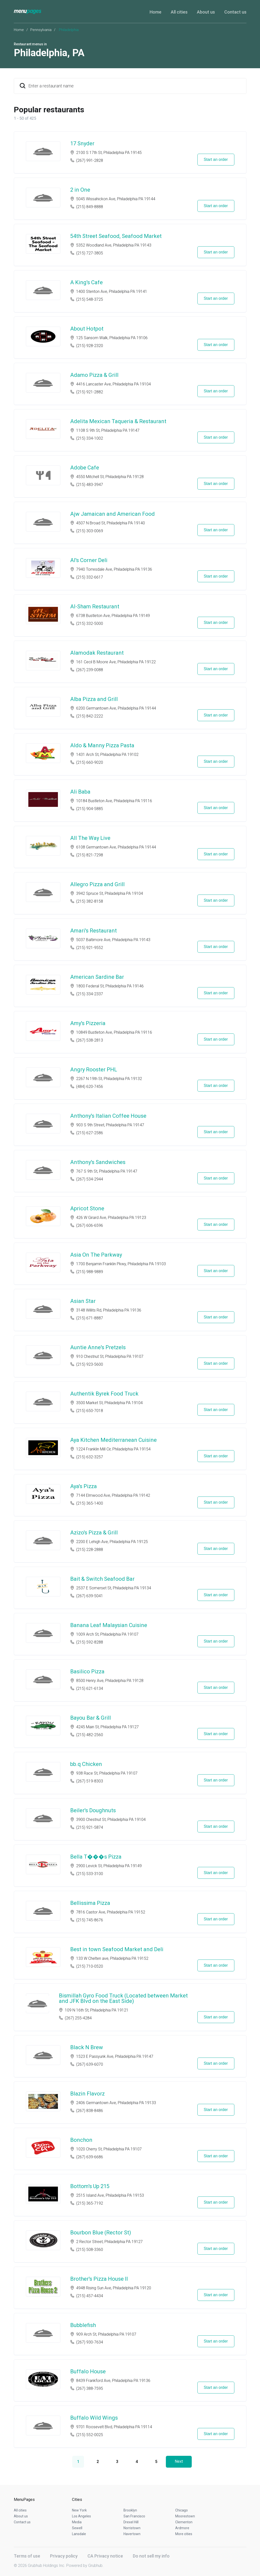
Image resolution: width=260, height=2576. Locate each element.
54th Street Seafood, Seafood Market (116, 236)
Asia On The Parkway (96, 1255)
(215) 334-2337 (89, 994)
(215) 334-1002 (89, 438)
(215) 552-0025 (89, 2434)
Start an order (216, 159)
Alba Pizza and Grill (94, 699)
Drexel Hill (131, 2522)
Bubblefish (83, 2325)
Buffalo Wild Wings (94, 2418)
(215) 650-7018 (89, 1410)
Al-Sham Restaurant (94, 606)
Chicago (181, 2510)
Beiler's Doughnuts (93, 1810)
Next (179, 2461)
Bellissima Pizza (90, 1903)
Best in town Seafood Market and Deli (116, 1949)
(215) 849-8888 (89, 206)
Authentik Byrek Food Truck (104, 1394)
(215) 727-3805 (89, 253)
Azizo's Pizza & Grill (94, 1532)
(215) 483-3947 (89, 484)
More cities (183, 2534)
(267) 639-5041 (89, 1596)
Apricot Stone (87, 1208)
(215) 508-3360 (89, 2249)
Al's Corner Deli (88, 560)
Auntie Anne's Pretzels (98, 1347)
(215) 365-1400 (89, 1503)
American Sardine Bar (97, 977)
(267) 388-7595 (89, 2388)
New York (79, 2510)
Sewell (77, 2528)
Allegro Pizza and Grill (97, 884)
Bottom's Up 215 (89, 2186)
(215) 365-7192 (89, 2203)
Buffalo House (88, 2371)
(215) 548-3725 (89, 299)
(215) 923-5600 (89, 1364)
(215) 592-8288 (89, 1642)
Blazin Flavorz (87, 2094)
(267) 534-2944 (89, 1179)
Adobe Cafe (84, 468)
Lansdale (79, 2534)
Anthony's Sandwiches (97, 1162)
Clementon (183, 2522)
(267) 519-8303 (89, 1781)
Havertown (131, 2534)
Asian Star (83, 1301)
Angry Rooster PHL (93, 1069)
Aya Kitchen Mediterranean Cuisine (113, 1440)
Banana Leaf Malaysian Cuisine (108, 1625)
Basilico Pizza (87, 1671)
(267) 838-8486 (89, 2110)
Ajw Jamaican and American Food (112, 514)
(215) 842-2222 (89, 716)
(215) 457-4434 (89, 2295)
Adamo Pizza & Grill (94, 375)
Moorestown (185, 2516)
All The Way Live (90, 838)
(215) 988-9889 (89, 1271)
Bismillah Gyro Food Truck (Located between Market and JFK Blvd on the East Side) (123, 1998)
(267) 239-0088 (89, 669)
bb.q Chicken (86, 1764)
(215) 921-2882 (89, 392)
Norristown (131, 2528)
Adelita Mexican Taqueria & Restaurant (118, 421)
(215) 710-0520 (89, 1966)
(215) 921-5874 (89, 1827)
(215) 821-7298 (89, 855)
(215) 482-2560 (89, 1734)
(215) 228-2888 (89, 1549)
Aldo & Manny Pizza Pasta (102, 745)
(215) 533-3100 (89, 1873)
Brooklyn (130, 2510)
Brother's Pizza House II (99, 2279)
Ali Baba (80, 792)
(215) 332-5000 (89, 623)
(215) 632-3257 (89, 1457)
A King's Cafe (86, 282)
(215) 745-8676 (89, 1920)
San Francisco (134, 2516)
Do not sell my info (151, 2556)
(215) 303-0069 (89, 531)
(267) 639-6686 (89, 2157)
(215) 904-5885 (89, 808)
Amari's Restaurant (93, 931)
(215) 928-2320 (89, 345)
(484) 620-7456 (89, 1086)
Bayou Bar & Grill (90, 1718)
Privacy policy (64, 2556)
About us (206, 12)
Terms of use (27, 2556)
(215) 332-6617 (89, 577)
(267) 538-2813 (89, 1040)
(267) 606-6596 (89, 1225)
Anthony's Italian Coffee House (108, 1116)
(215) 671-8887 (89, 1318)
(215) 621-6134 (89, 1688)
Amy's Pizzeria (87, 1023)
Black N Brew (86, 2047)
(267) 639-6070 (89, 2064)
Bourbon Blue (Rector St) (100, 2232)
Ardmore (182, 2528)
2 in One (80, 190)
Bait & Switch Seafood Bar (102, 1579)
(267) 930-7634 (89, 2342)
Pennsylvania (41, 30)
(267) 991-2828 (89, 160)
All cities (179, 12)
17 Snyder (82, 143)
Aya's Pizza (83, 1486)
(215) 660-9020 (89, 762)
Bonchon (81, 2140)
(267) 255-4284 (78, 2018)
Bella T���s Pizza (95, 1857)
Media (77, 2522)
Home (155, 12)
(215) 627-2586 (89, 1132)
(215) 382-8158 (89, 901)
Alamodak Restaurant (97, 653)
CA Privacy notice (105, 2556)
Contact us (235, 12)
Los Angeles (81, 2516)
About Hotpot (87, 329)
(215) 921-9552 (89, 947)
